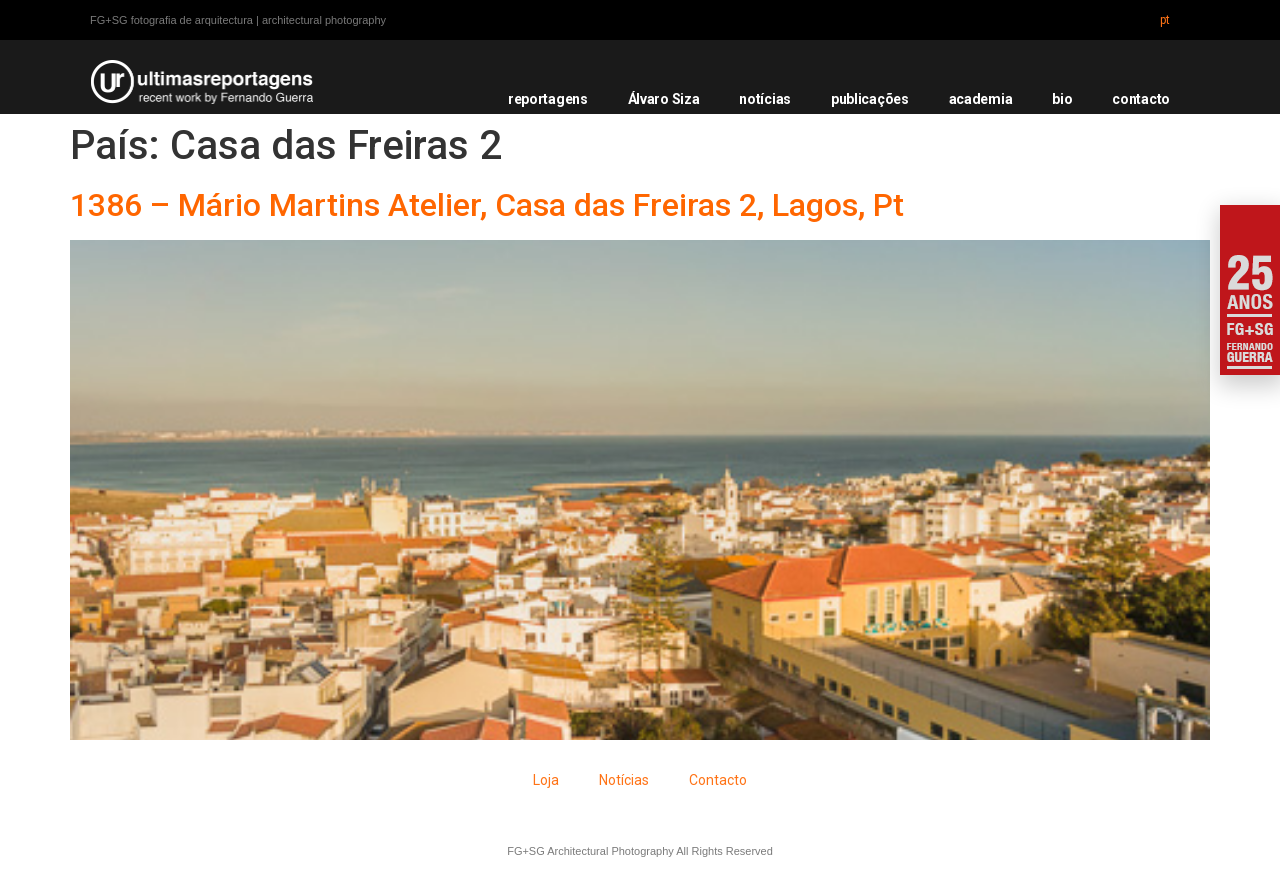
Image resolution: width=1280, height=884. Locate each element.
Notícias (624, 780)
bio (1062, 99)
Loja (546, 780)
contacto (1141, 99)
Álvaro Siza (664, 99)
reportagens (548, 99)
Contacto (718, 780)
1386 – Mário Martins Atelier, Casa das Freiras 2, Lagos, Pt (487, 205)
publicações (870, 99)
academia (981, 99)
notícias (765, 99)
